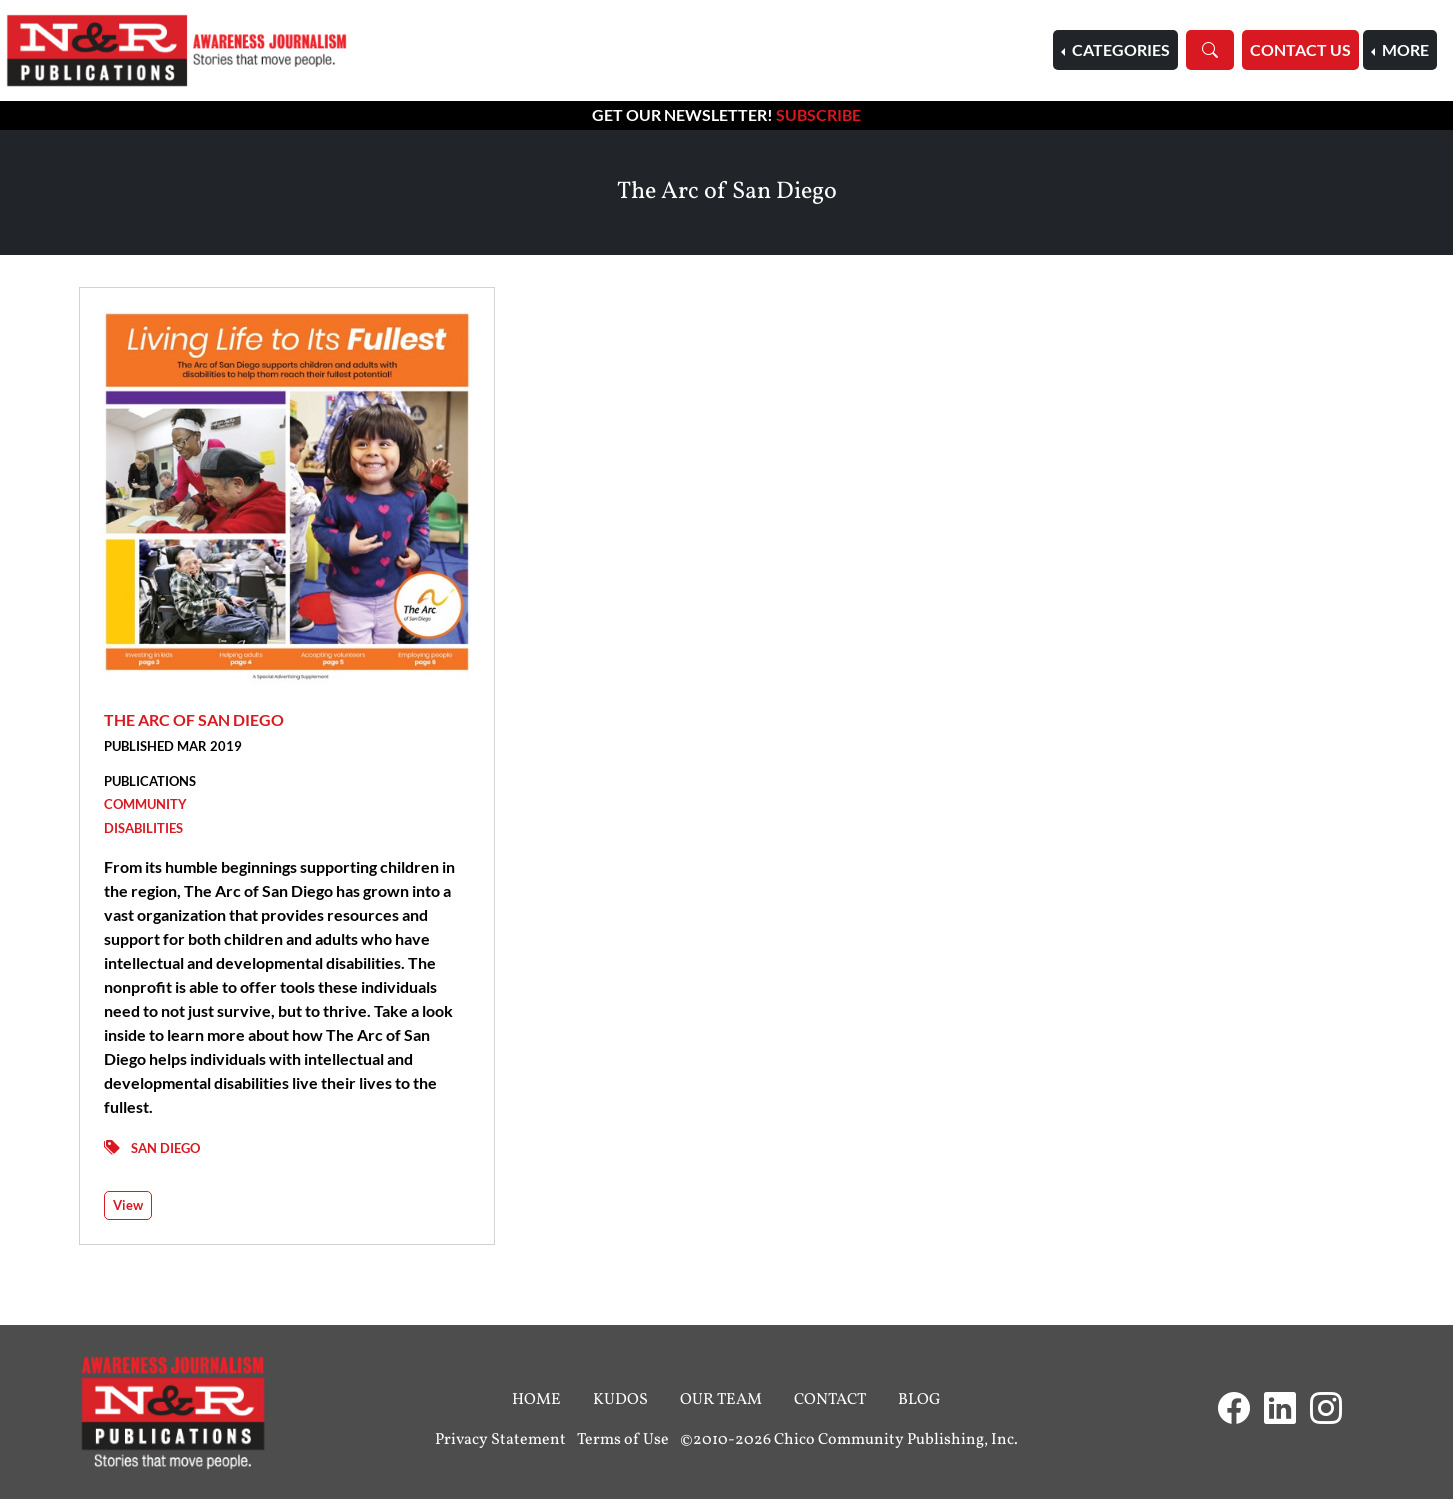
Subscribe (818, 114)
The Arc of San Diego (194, 719)
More (1404, 49)
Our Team (721, 1400)
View (128, 1205)
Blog (919, 1400)
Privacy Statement (500, 1440)
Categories (1119, 49)
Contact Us (1300, 49)
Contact (830, 1400)
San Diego (165, 1148)
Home (536, 1400)
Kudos (620, 1400)
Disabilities (143, 828)
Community (145, 804)
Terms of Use (623, 1440)
